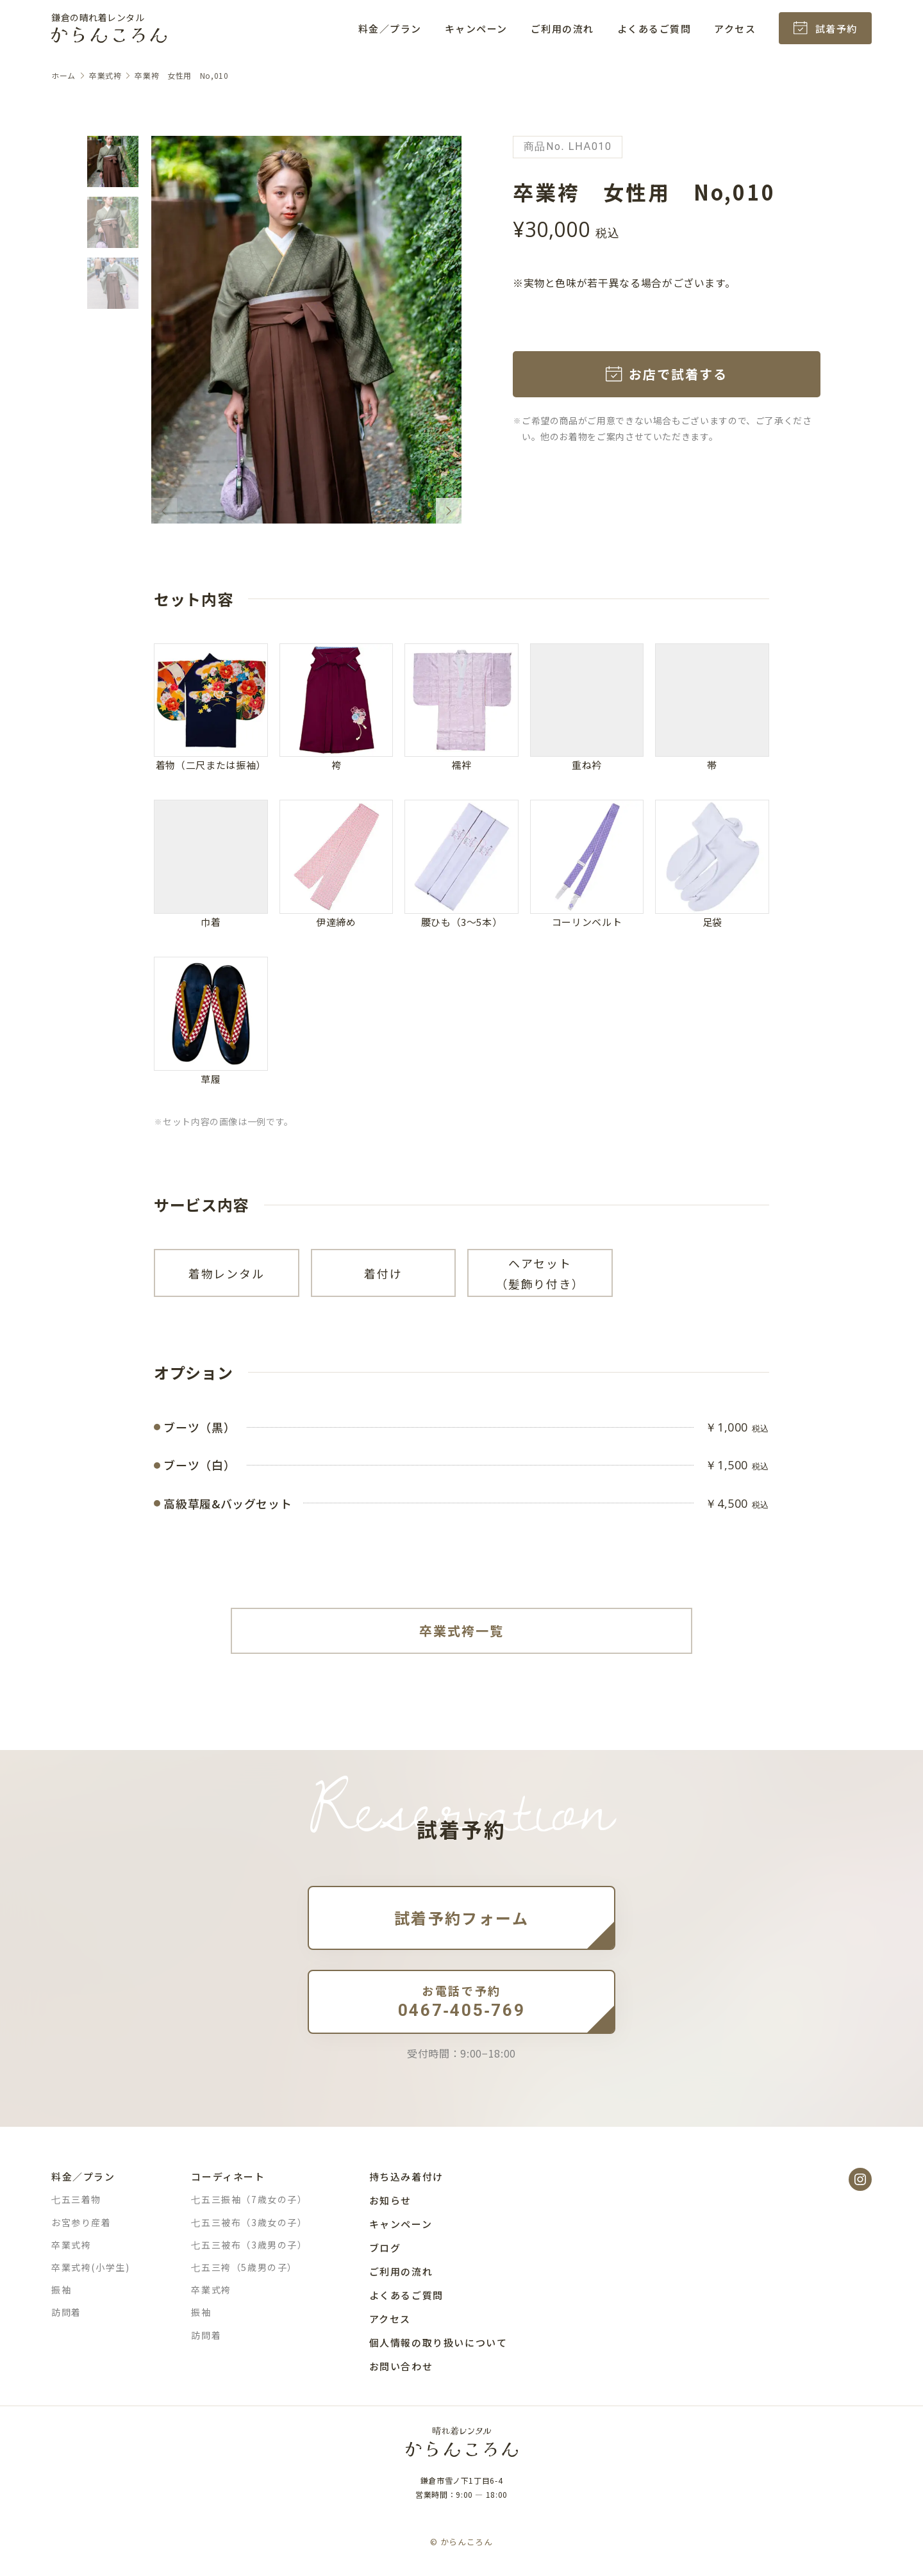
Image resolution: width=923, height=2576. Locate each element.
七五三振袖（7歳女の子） (249, 2199)
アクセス (735, 28)
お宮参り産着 (81, 2222)
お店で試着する (678, 374)
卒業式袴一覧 (461, 1630)
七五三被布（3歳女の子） (249, 2222)
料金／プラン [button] (390, 28)
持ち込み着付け (406, 2176)
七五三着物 (76, 2199)
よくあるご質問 (654, 28)
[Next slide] (449, 511)
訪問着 (66, 2312)
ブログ (385, 2247)
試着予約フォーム (461, 1917)
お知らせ (390, 2200)
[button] (112, 161)
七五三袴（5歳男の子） (244, 2267)
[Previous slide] (164, 511)
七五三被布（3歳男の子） (249, 2244)
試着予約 (836, 28)
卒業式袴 (71, 2244)
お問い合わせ (401, 2366)
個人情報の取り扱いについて (438, 2342)
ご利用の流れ (562, 28)
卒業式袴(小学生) (90, 2267)
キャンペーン (476, 28)
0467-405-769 (461, 2001)
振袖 (61, 2289)
